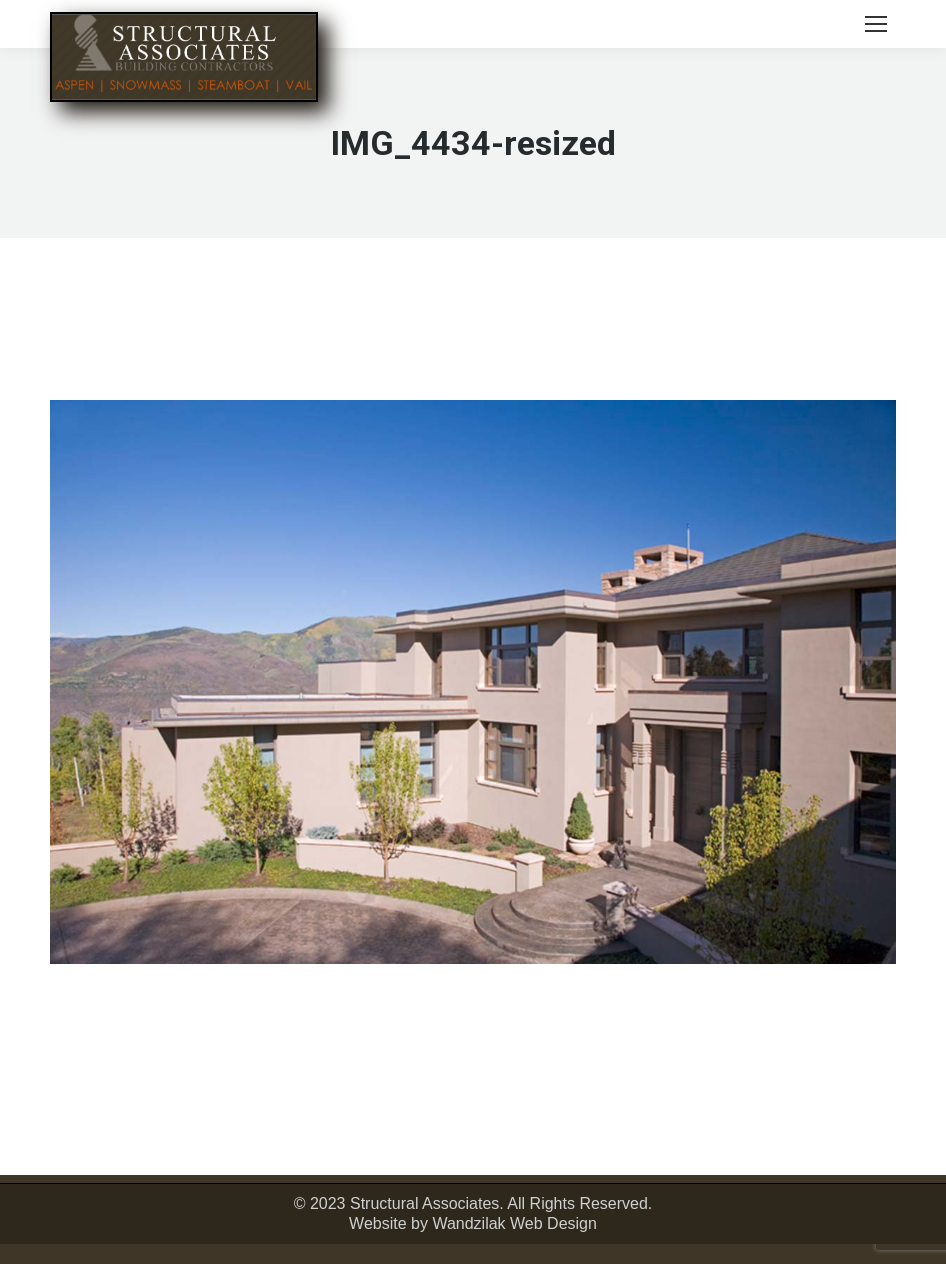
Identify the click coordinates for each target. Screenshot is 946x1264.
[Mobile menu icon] (876, 24)
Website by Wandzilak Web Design (473, 1223)
